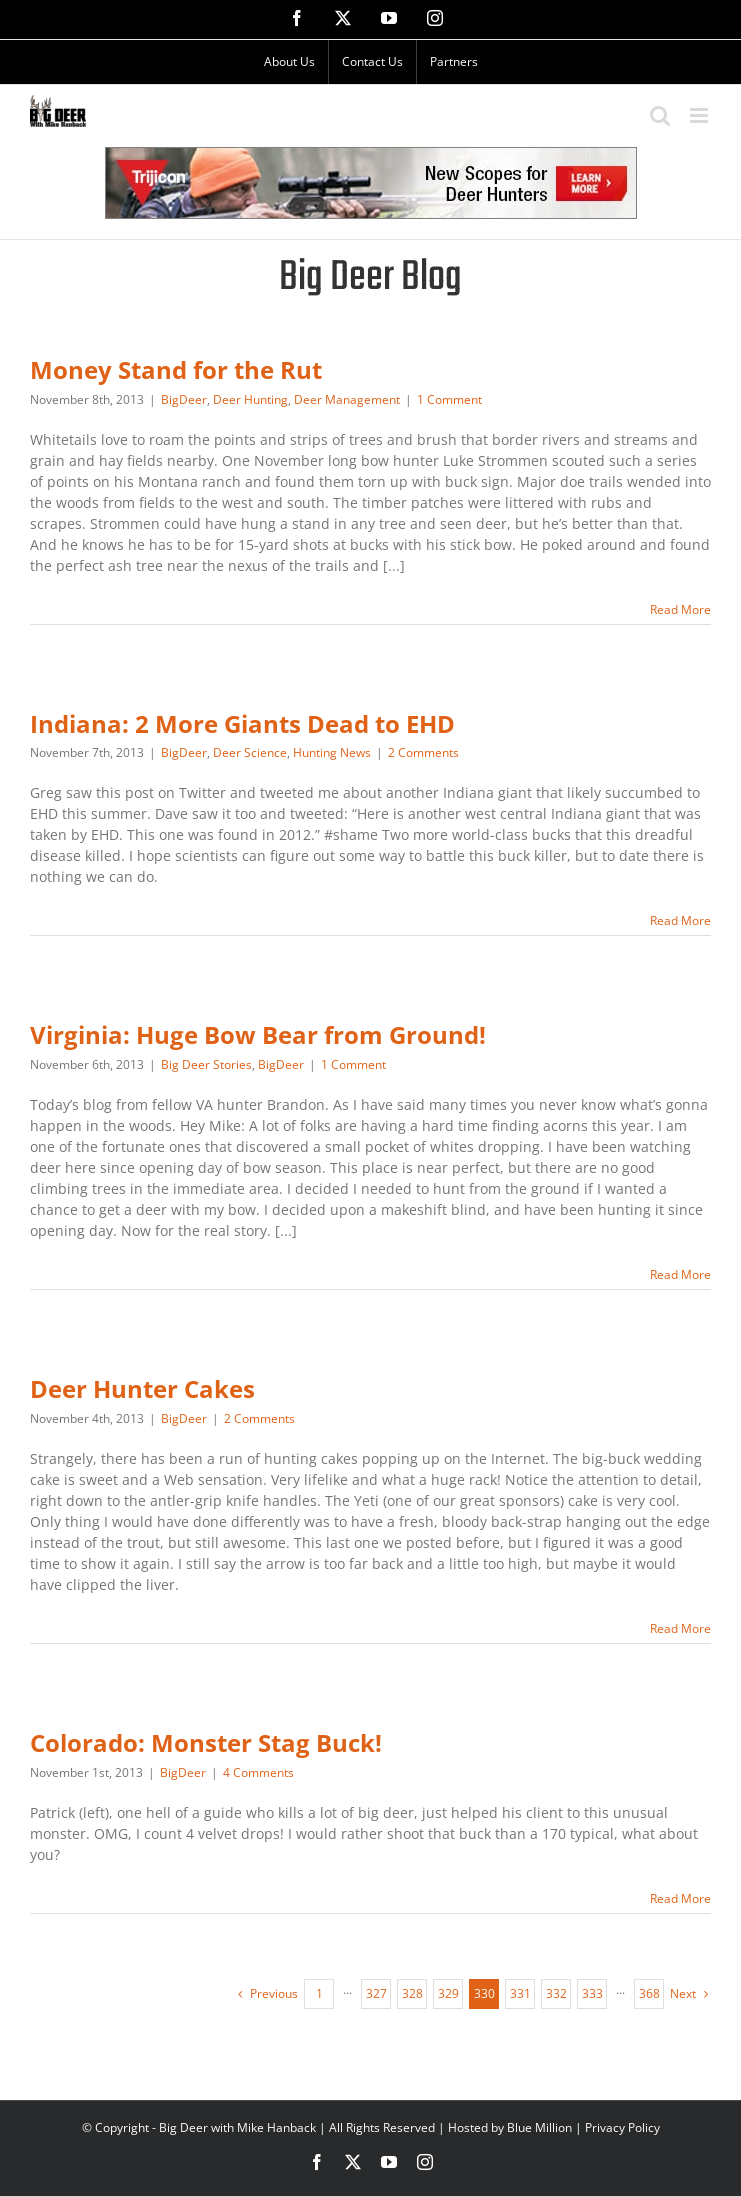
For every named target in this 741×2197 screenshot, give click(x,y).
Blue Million (539, 2127)
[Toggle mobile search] (660, 115)
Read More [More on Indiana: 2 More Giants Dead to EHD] (680, 920)
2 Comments (423, 752)
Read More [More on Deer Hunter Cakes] (680, 1628)
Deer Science (250, 752)
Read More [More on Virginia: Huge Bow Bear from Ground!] (680, 1274)
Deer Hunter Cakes (142, 1389)
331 (520, 1993)
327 (376, 1993)
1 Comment (449, 399)
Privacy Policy (622, 2127)
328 (412, 1993)
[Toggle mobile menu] (700, 115)
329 (448, 1993)
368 (649, 1993)
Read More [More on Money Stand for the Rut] (680, 609)
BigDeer (184, 399)
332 (556, 1993)
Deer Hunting (250, 399)
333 (592, 1993)
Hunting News (332, 752)
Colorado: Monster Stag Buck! (206, 1743)
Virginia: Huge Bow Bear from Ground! (258, 1035)
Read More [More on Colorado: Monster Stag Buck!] (680, 1898)
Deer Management (347, 399)
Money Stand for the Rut (176, 370)
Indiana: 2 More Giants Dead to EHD (242, 724)
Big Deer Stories (206, 1064)
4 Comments (258, 1772)
